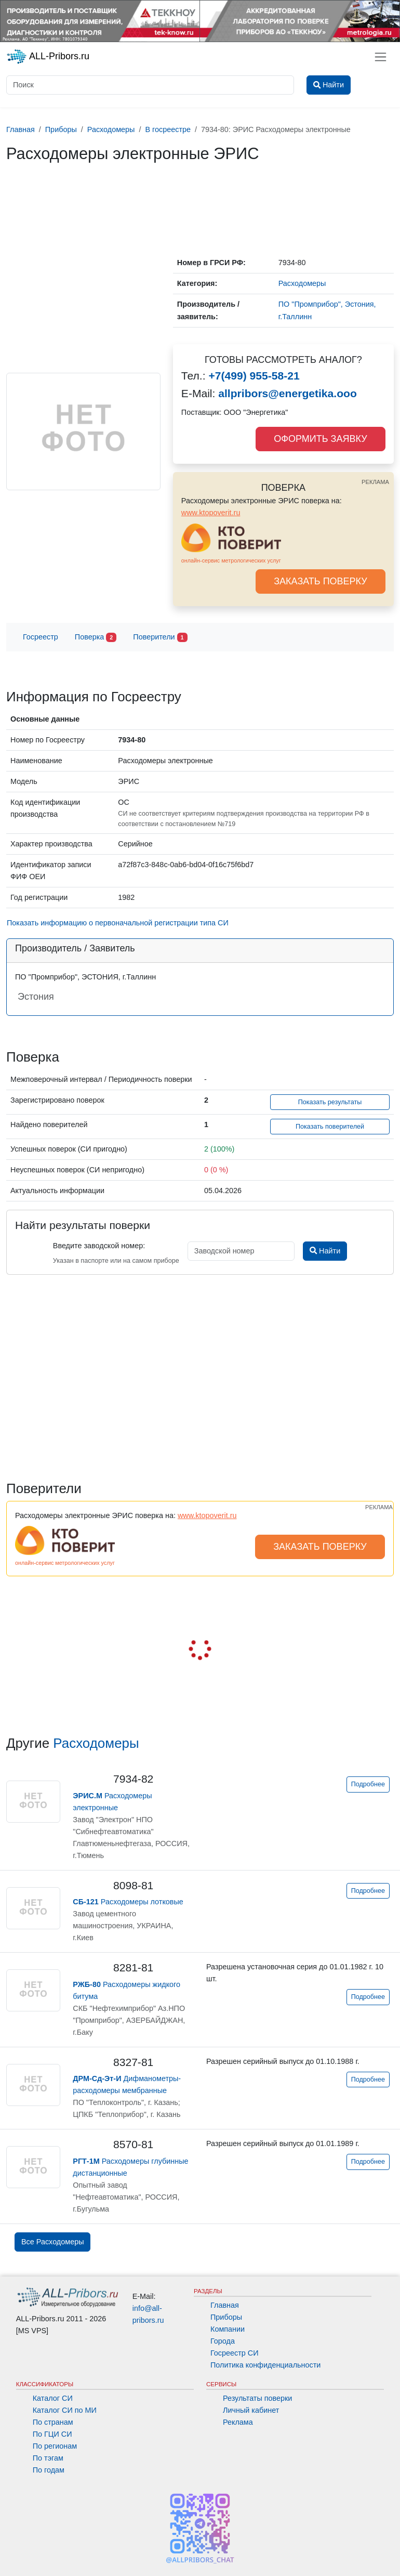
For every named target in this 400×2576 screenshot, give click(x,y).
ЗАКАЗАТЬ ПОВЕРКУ (320, 581)
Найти (325, 1251)
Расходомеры (96, 1743)
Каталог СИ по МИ (65, 2410)
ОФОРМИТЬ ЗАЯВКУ (320, 439)
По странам (53, 2422)
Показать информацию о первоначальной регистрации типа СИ (118, 923)
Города (222, 2341)
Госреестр (40, 637)
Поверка (95, 638)
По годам (48, 2470)
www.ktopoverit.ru (211, 512)
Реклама (238, 2422)
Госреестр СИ (234, 2353)
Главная (224, 2305)
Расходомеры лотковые (128, 1902)
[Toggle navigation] (380, 57)
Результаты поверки (257, 2398)
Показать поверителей (330, 1126)
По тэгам (48, 2458)
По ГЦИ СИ (52, 2434)
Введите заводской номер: (99, 1245)
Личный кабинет (251, 2410)
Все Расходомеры (52, 2242)
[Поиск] (150, 85)
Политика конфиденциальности (265, 2365)
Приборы (226, 2317)
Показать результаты (330, 1102)
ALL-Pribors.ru (47, 56)
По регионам (55, 2446)
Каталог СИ (53, 2398)
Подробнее (368, 1784)
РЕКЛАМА (375, 482)
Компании (227, 2329)
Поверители (160, 638)
